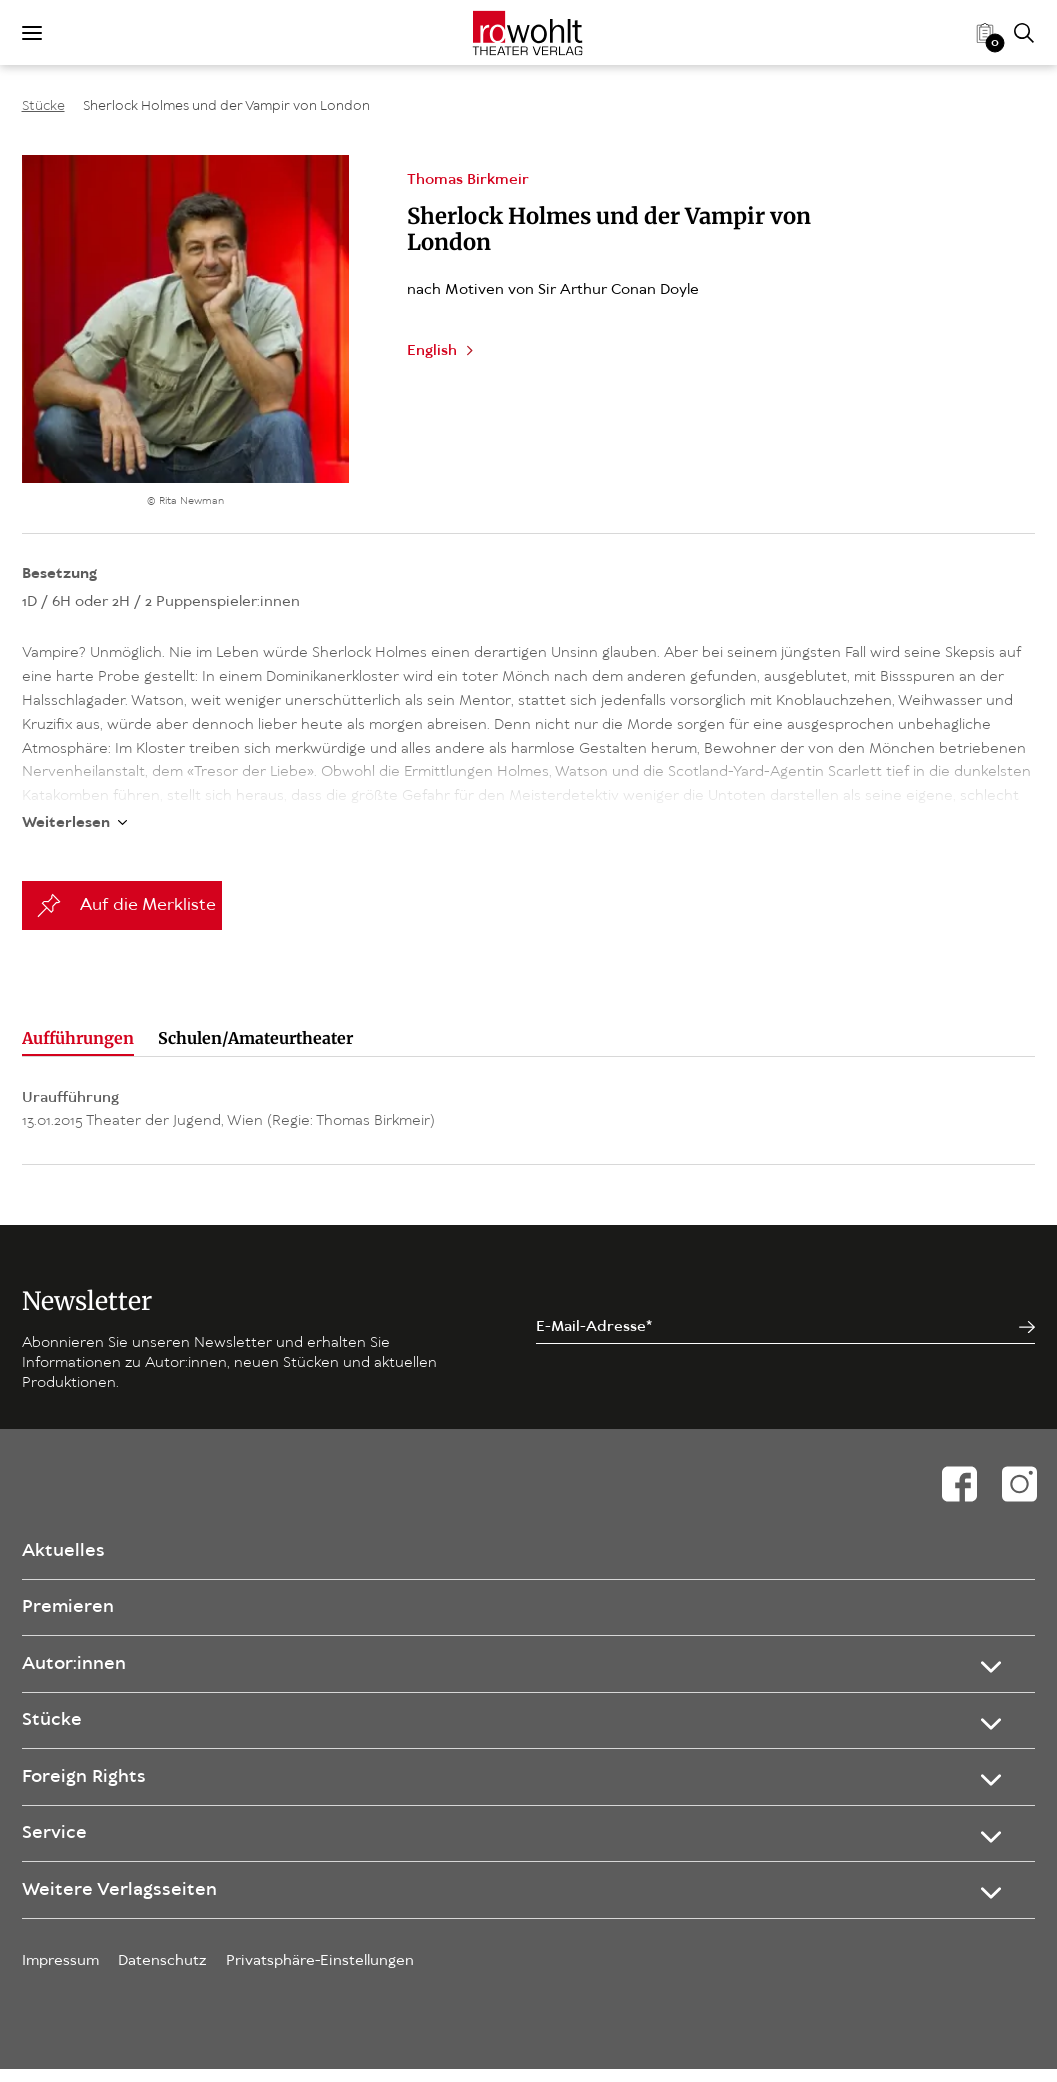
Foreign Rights (86, 1776)
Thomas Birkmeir (468, 180)
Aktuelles (64, 1529)
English (432, 351)
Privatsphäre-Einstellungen (320, 1974)
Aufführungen (78, 1014)
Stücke (43, 106)
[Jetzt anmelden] (1027, 1303)
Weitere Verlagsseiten (121, 1900)
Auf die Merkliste (148, 881)
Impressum (60, 1974)
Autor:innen (77, 1653)
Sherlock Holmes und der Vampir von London (226, 106)
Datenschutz (162, 1974)
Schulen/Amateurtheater (255, 1014)
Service (55, 1838)
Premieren (69, 1591)
